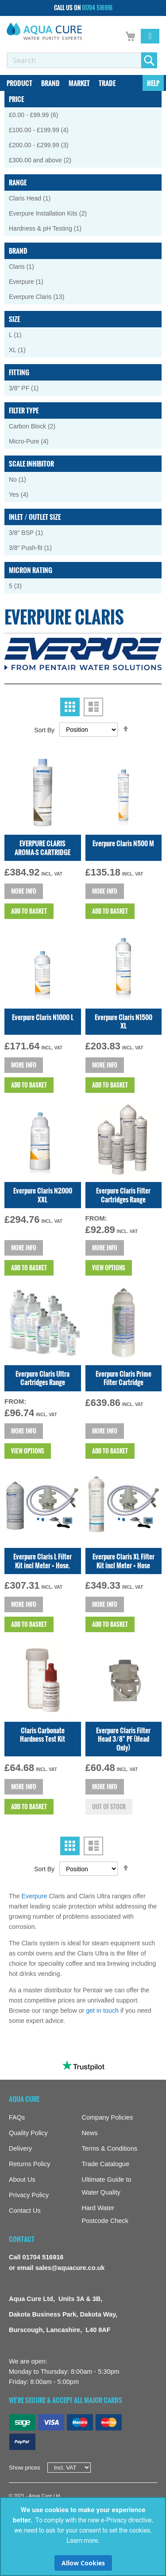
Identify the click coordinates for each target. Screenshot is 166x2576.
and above (46, 160)
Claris (26, 266)
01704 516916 (97, 7)
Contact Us (25, 2210)
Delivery (20, 2148)
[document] (83, 2536)
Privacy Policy (29, 2195)
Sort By (44, 729)
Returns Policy (29, 2164)
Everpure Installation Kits (54, 213)
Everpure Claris (43, 296)
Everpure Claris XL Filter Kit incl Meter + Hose (123, 1560)
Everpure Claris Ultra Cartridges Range (42, 1378)
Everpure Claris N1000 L (42, 1017)
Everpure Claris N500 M (123, 843)
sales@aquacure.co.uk (70, 2267)
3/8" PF (28, 388)
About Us (22, 2179)
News (90, 2132)
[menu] (83, 83)
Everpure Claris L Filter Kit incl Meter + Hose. (42, 1560)
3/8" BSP (30, 532)
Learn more (82, 2541)
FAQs (17, 2117)
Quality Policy (28, 2132)
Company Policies (107, 2117)
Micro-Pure (35, 441)
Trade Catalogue (105, 2164)
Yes (25, 494)
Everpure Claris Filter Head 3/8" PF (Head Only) (123, 1738)
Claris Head (34, 198)
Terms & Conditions (110, 2148)
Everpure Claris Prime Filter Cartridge (123, 1378)
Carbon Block (38, 426)
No (22, 479)
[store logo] (44, 31)
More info (23, 891)
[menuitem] (19, 83)
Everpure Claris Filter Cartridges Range (123, 1195)
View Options (108, 1267)
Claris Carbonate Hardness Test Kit (42, 1734)
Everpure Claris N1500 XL (123, 1021)
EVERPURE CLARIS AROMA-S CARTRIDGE (42, 847)
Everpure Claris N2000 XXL (42, 1195)
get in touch (102, 2010)
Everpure (34, 1896)
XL (22, 349)
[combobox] (74, 60)
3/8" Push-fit (35, 547)
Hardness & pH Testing (50, 228)
